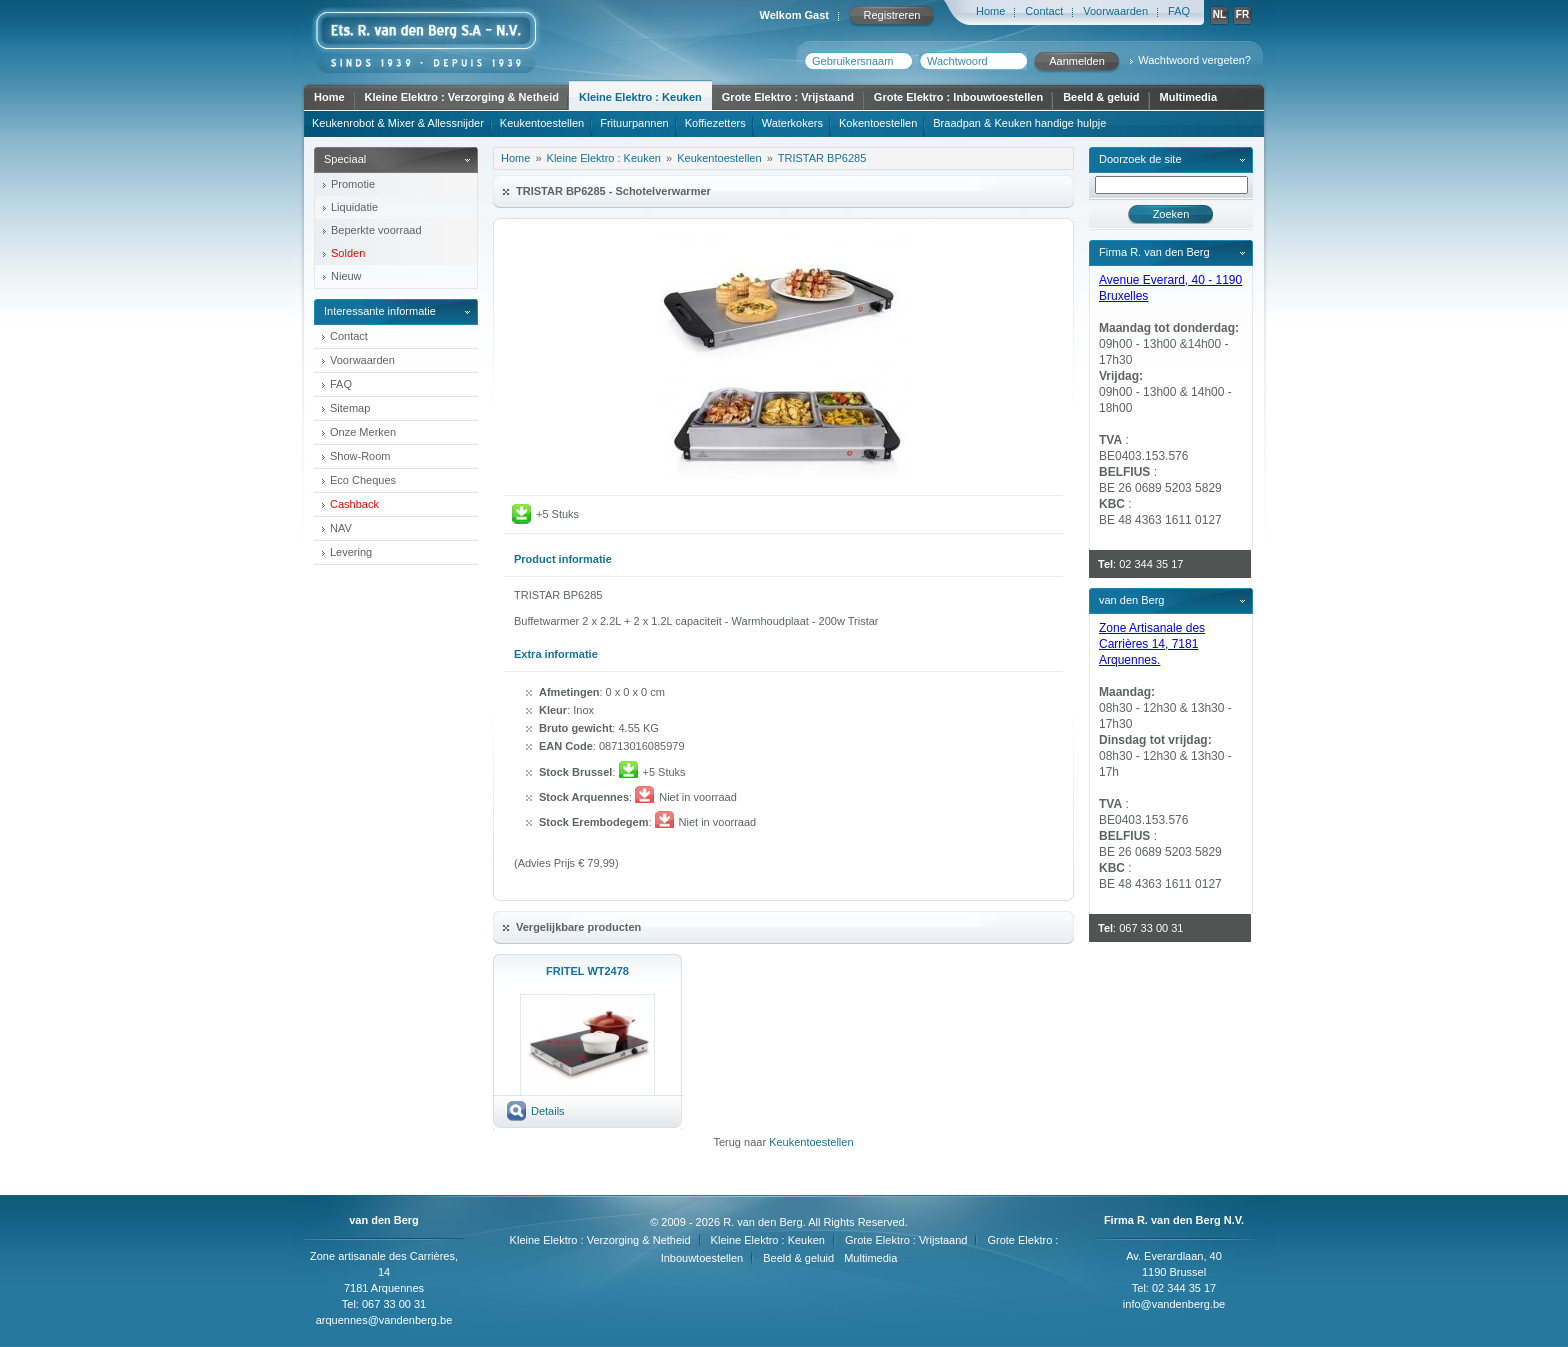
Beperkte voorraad (376, 230)
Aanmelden (1077, 61)
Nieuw (346, 276)
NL (1219, 14)
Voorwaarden (1115, 11)
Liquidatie (354, 207)
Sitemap (350, 408)
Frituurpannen (634, 123)
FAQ (1179, 11)
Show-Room (360, 456)
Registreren (892, 15)
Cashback (354, 504)
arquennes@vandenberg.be (384, 1320)
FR (1242, 14)
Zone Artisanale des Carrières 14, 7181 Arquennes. (1152, 644)
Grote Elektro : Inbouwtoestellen (958, 97)
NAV (341, 528)
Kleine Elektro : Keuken (640, 97)
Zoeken (1171, 214)
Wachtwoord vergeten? (1194, 60)
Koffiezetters (715, 123)
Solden (348, 253)
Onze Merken (363, 432)
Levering (351, 552)
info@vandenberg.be (1174, 1304)
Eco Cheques (363, 480)
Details (548, 1111)
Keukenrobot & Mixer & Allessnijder (398, 123)
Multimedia (1188, 97)
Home (990, 11)
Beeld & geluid (1101, 97)
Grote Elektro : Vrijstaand (788, 97)
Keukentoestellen (542, 123)
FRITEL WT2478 (587, 971)
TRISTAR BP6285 (822, 158)
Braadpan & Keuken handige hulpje (1019, 123)
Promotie (353, 184)
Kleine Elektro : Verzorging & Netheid (462, 97)
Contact (1044, 11)
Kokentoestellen (878, 123)
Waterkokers (792, 123)
